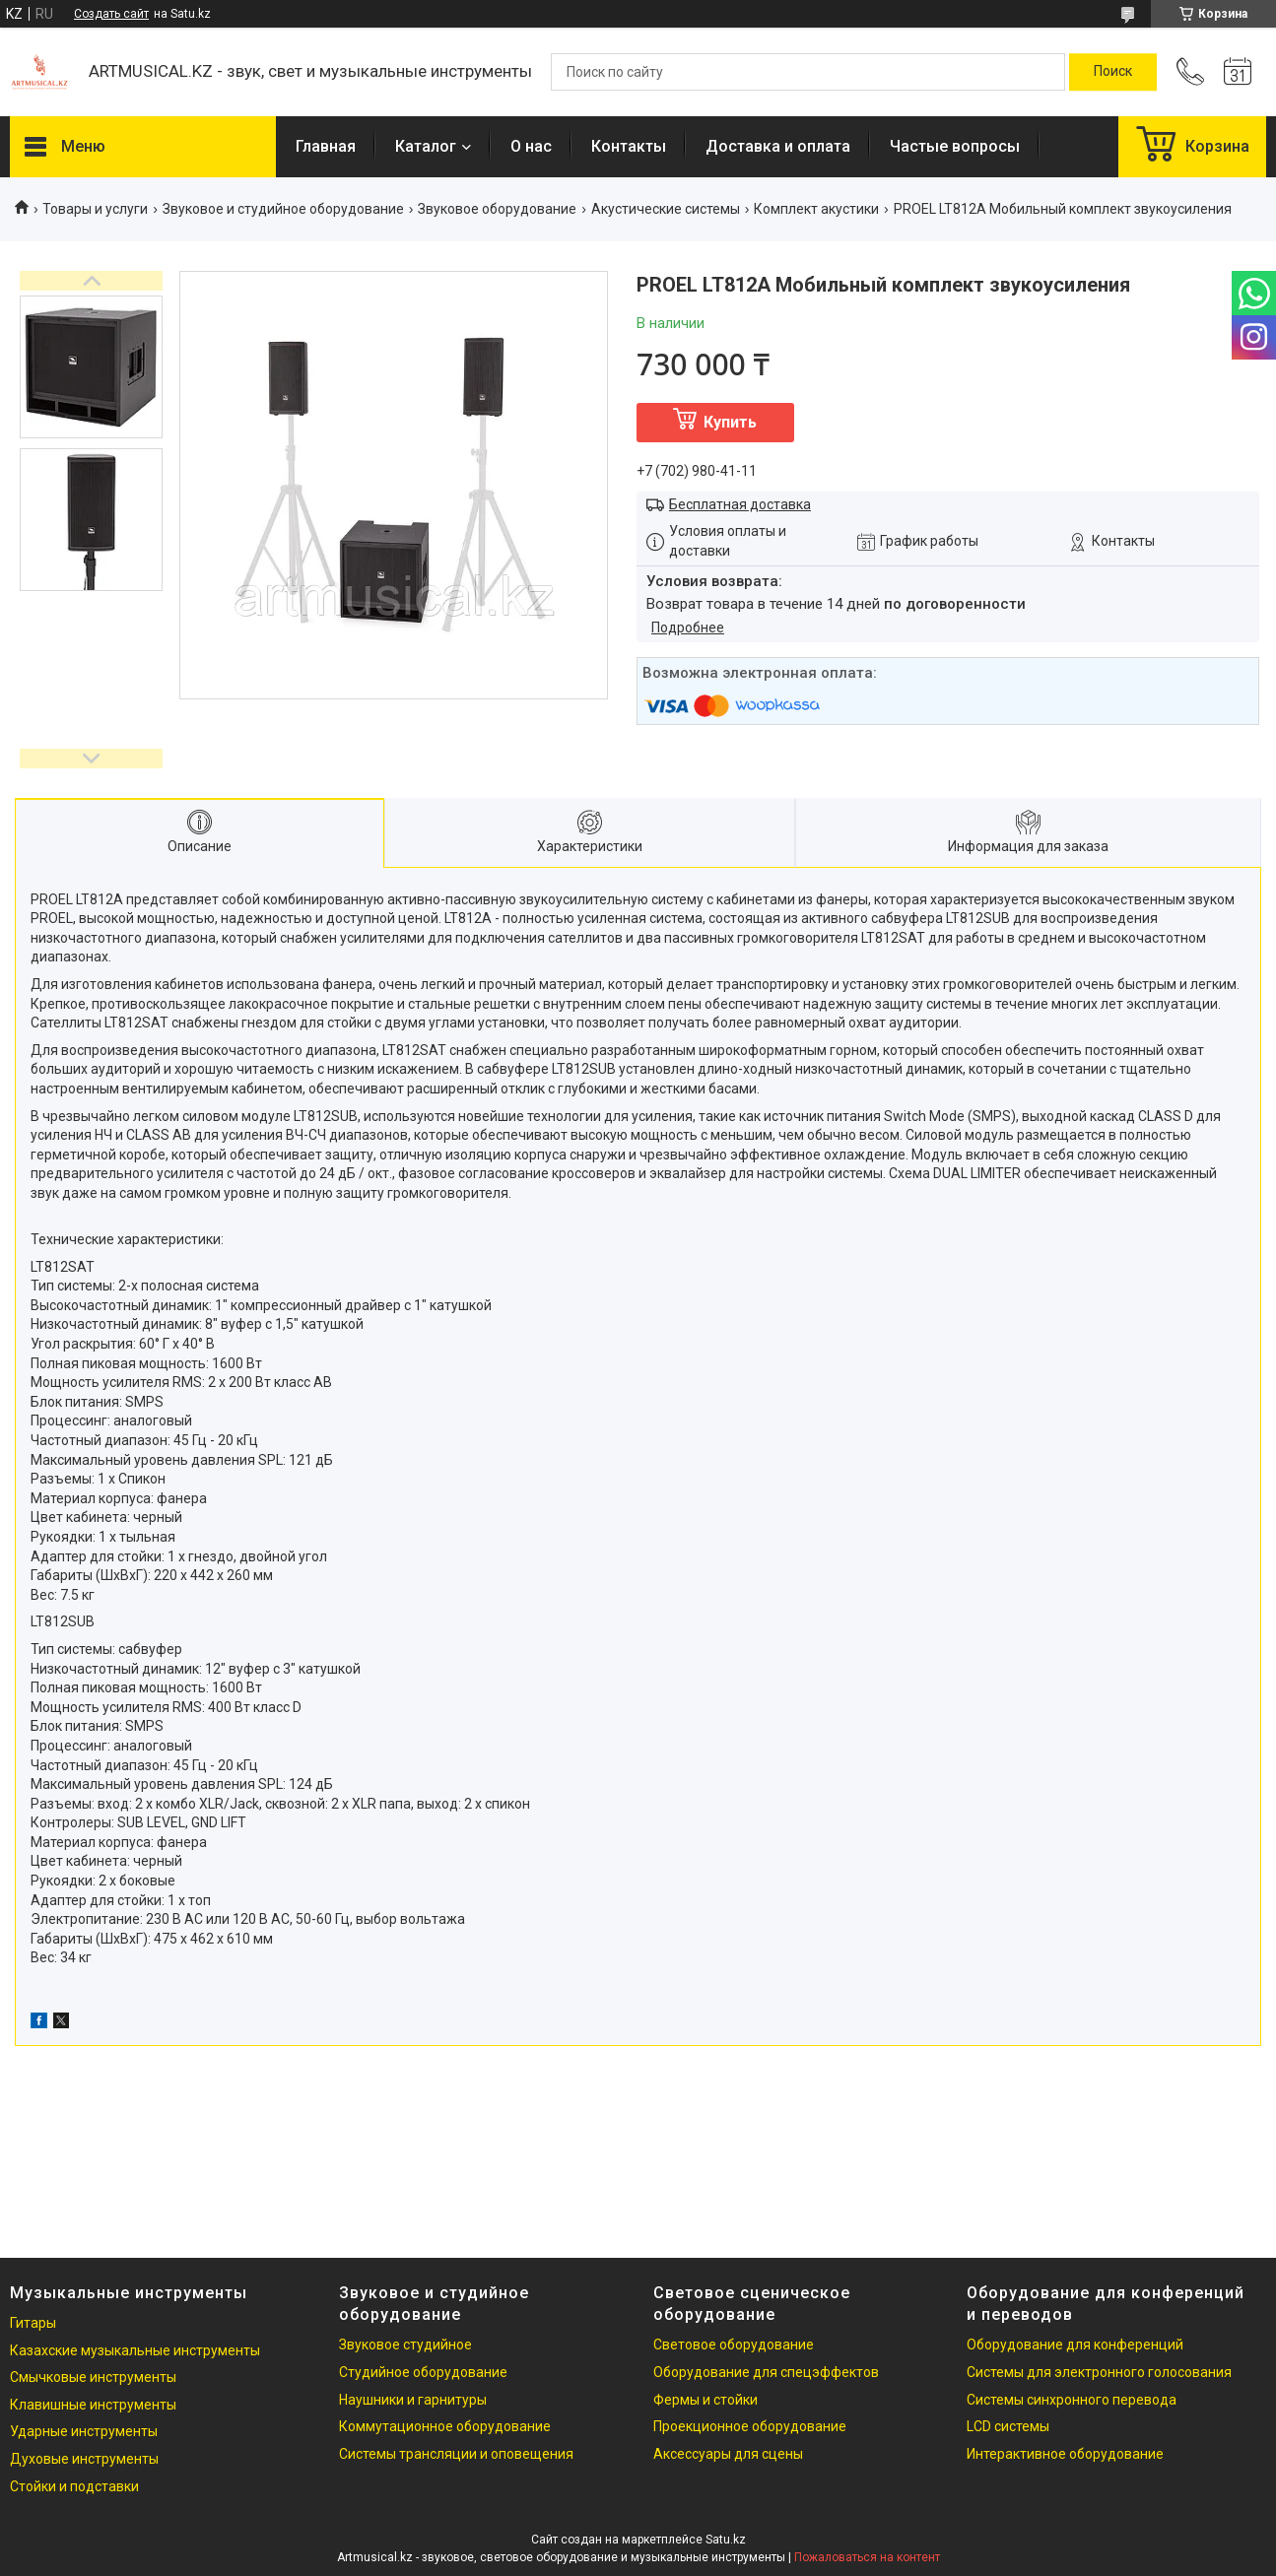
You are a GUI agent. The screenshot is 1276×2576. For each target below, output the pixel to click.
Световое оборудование (733, 2344)
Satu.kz (725, 2539)
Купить (730, 422)
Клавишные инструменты (93, 2404)
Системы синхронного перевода (1071, 2400)
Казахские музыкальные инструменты (135, 2350)
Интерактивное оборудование (1065, 2454)
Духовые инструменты (84, 2459)
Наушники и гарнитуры (413, 2400)
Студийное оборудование (423, 2372)
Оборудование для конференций (1075, 2344)
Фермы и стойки (705, 2400)
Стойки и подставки (74, 2486)
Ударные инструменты (84, 2431)
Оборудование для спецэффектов (766, 2372)
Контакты (628, 146)
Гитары (33, 2323)
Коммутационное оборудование (445, 2426)
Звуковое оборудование (497, 209)
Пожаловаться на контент (867, 2557)
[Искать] (1113, 72)
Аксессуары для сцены (728, 2454)
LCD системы (1008, 2426)
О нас (531, 146)
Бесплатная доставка (740, 504)
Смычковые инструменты (93, 2377)
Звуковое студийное (405, 2344)
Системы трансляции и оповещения (456, 2454)
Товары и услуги (95, 209)
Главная (326, 146)
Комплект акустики (816, 209)
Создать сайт (111, 14)
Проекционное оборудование (749, 2426)
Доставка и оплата (777, 146)
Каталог (425, 146)
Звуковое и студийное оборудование (283, 209)
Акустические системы (665, 209)
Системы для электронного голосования (1099, 2372)
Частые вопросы (955, 146)
